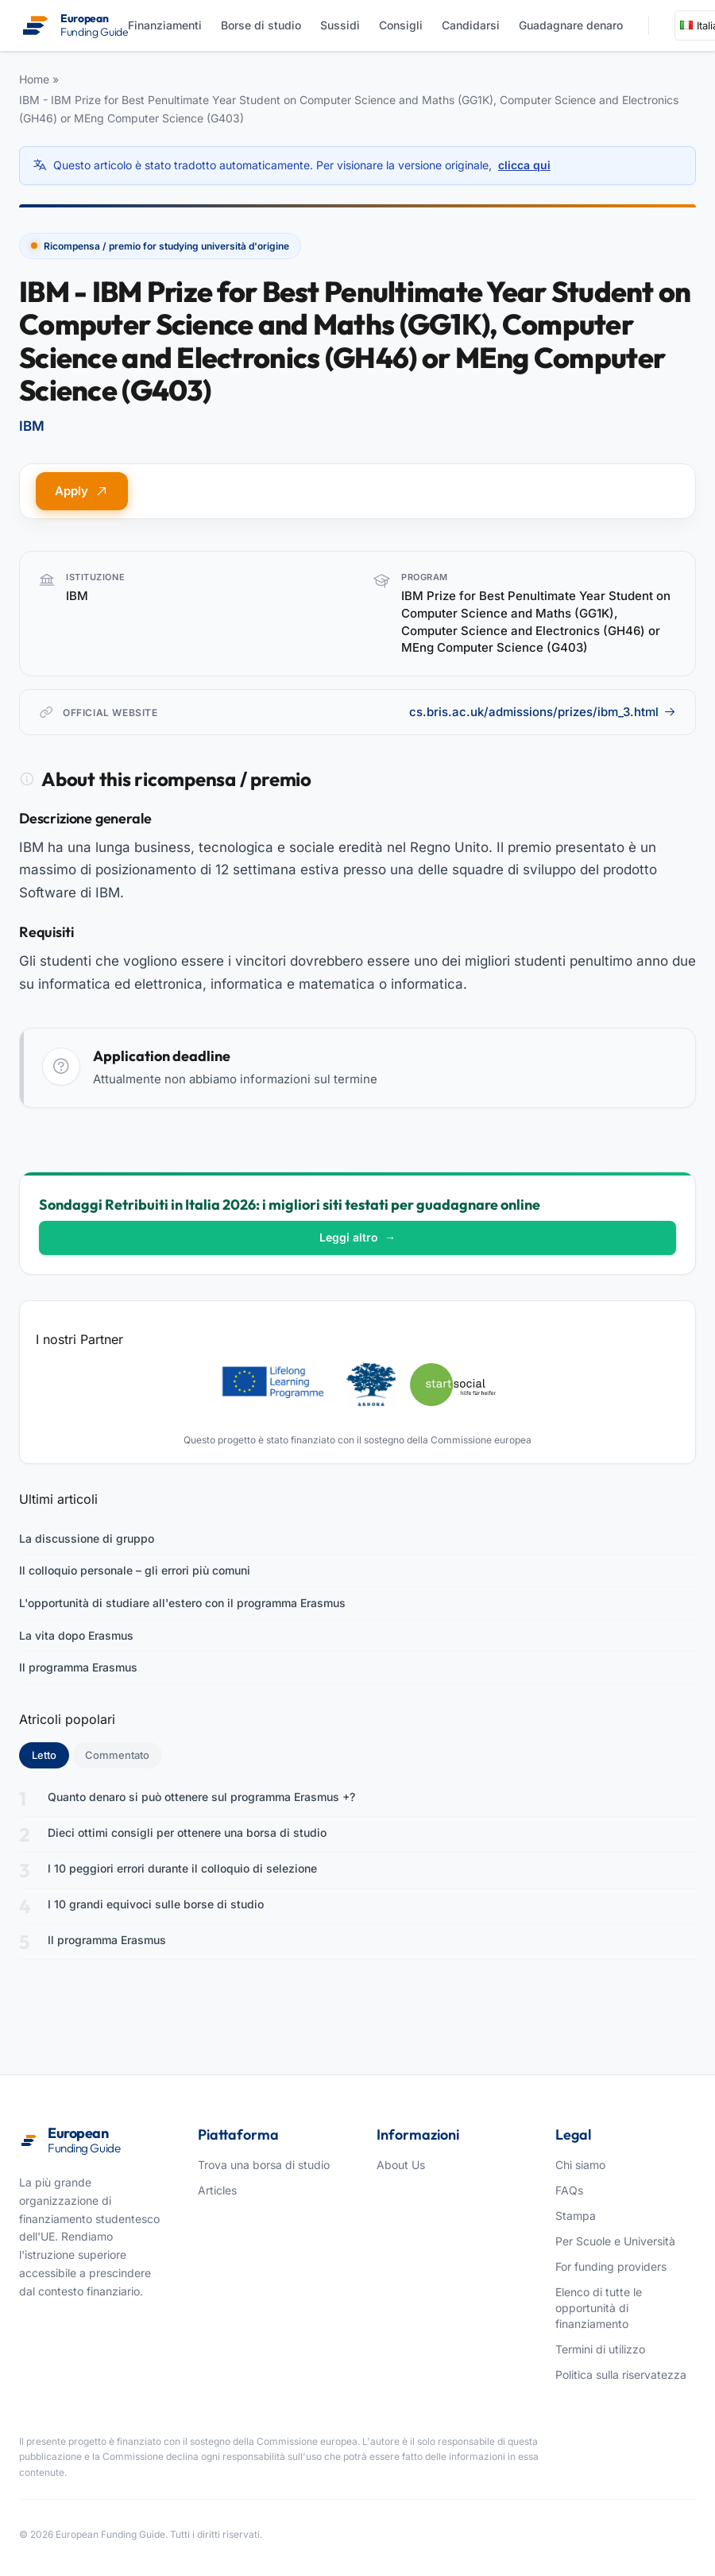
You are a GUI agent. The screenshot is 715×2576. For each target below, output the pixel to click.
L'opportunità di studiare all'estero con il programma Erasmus (182, 1603)
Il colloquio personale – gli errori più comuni (134, 1570)
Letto (50, 1754)
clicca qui (524, 165)
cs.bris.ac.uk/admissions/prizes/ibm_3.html (542, 711)
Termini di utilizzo (600, 2349)
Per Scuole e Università (615, 2241)
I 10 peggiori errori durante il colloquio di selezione (182, 1868)
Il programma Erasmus (78, 1667)
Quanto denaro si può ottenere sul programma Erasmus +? (201, 1796)
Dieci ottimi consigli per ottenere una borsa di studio (187, 1832)
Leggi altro (357, 1237)
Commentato (117, 1755)
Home (34, 79)
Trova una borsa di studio (264, 2164)
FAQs (569, 2190)
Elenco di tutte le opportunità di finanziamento (598, 2307)
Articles (217, 2190)
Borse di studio (261, 25)
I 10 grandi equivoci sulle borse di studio (156, 1904)
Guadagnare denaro (571, 25)
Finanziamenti (165, 25)
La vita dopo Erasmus (76, 1635)
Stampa (575, 2215)
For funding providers (611, 2266)
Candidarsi (471, 25)
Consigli (401, 25)
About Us (401, 2164)
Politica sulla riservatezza (620, 2374)
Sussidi (340, 25)
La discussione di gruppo (86, 1538)
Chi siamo (580, 2164)
